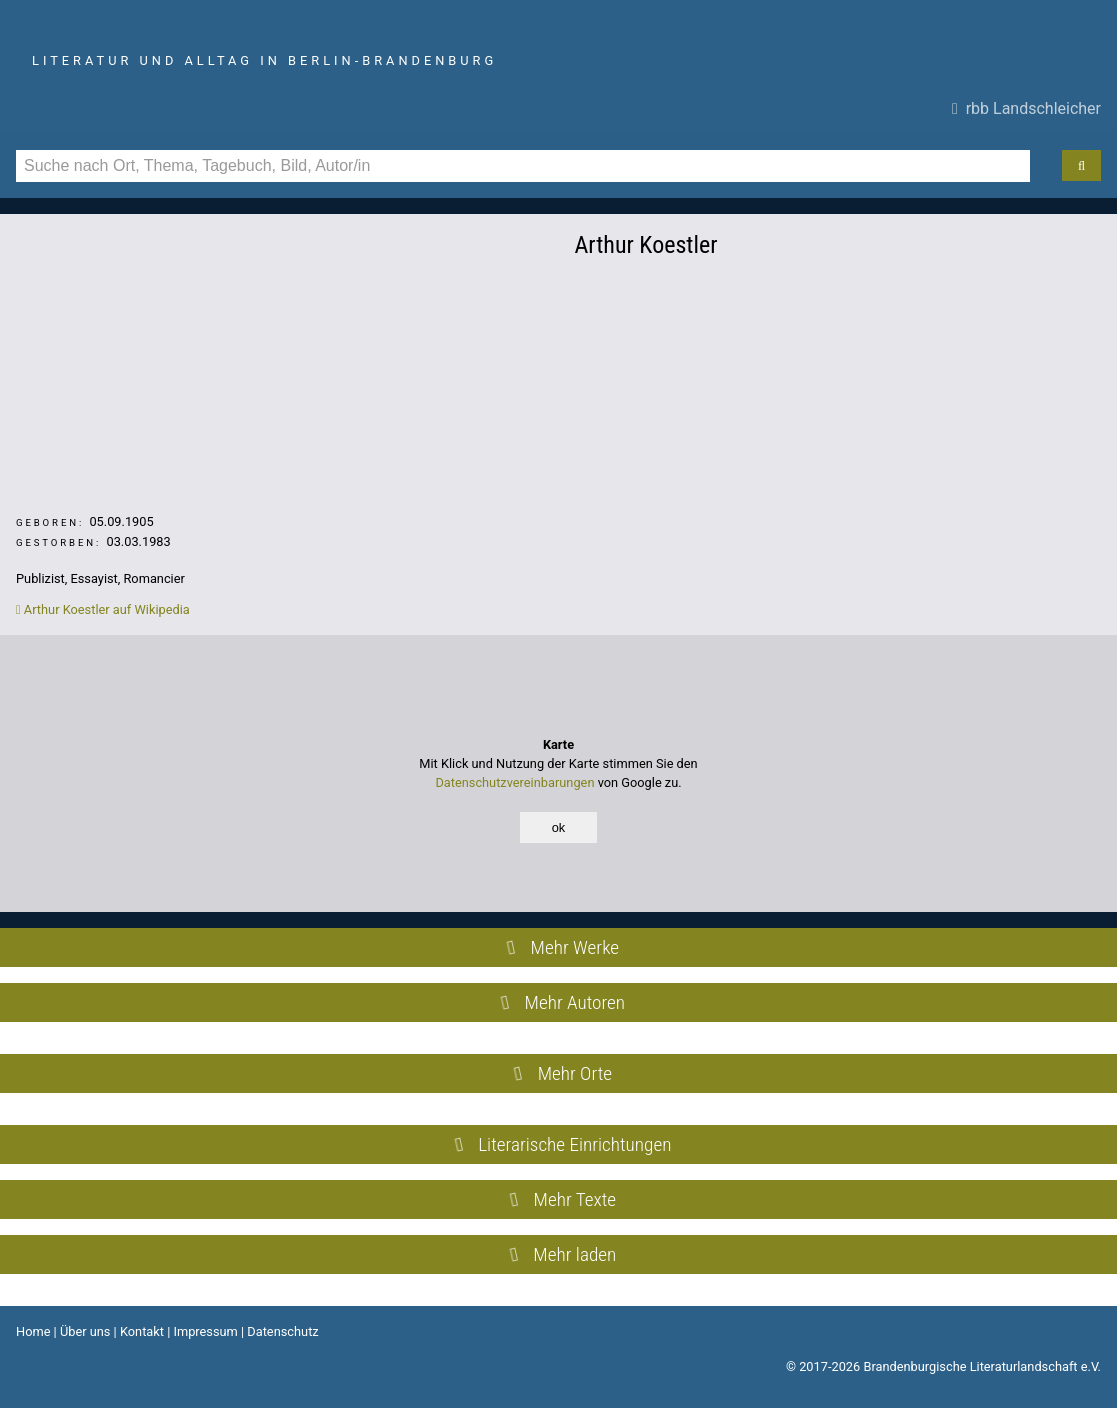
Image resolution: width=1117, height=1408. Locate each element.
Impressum (205, 1331)
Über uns (85, 1331)
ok (559, 827)
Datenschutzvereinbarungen (514, 782)
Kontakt (142, 1331)
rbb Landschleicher (1026, 108)
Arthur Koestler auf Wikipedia (103, 609)
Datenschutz (282, 1331)
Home (33, 1331)
